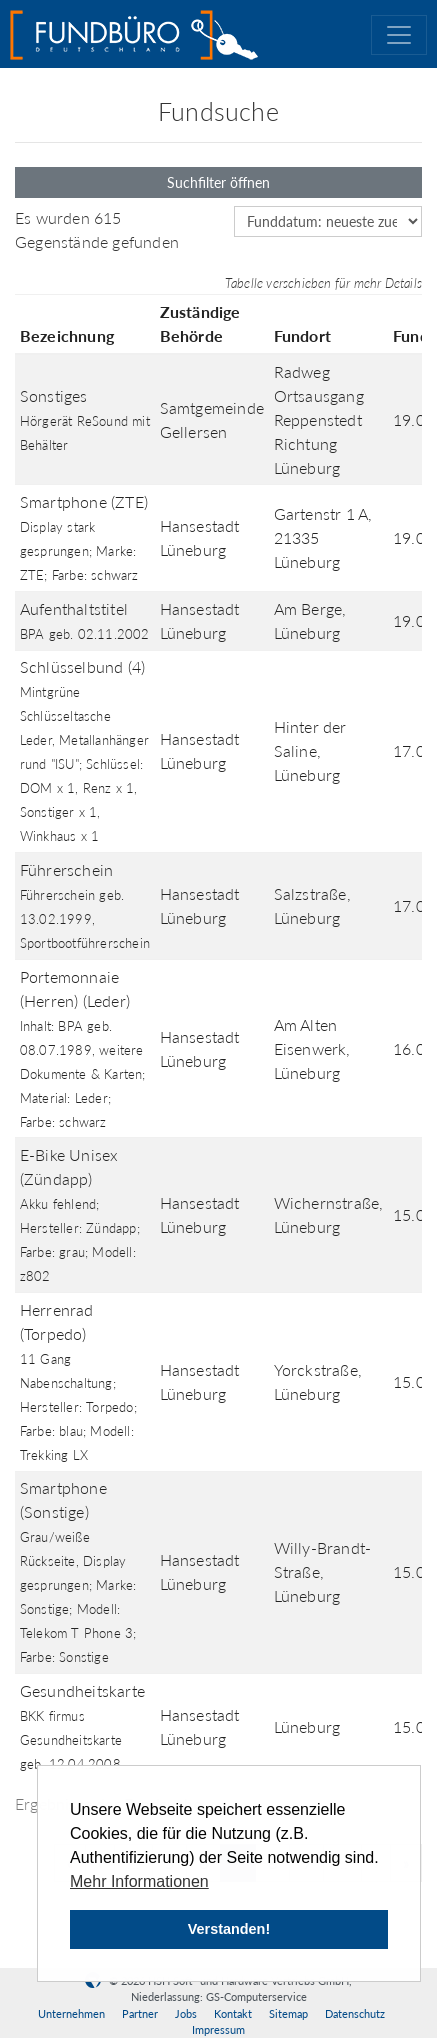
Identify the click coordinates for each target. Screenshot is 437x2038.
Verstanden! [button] (229, 1929)
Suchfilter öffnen (218, 182)
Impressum (218, 2029)
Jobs (186, 2013)
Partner (140, 2013)
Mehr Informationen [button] (139, 1881)
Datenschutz (355, 2013)
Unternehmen (71, 2013)
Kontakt (233, 2013)
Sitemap (288, 2013)
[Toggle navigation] (399, 35)
